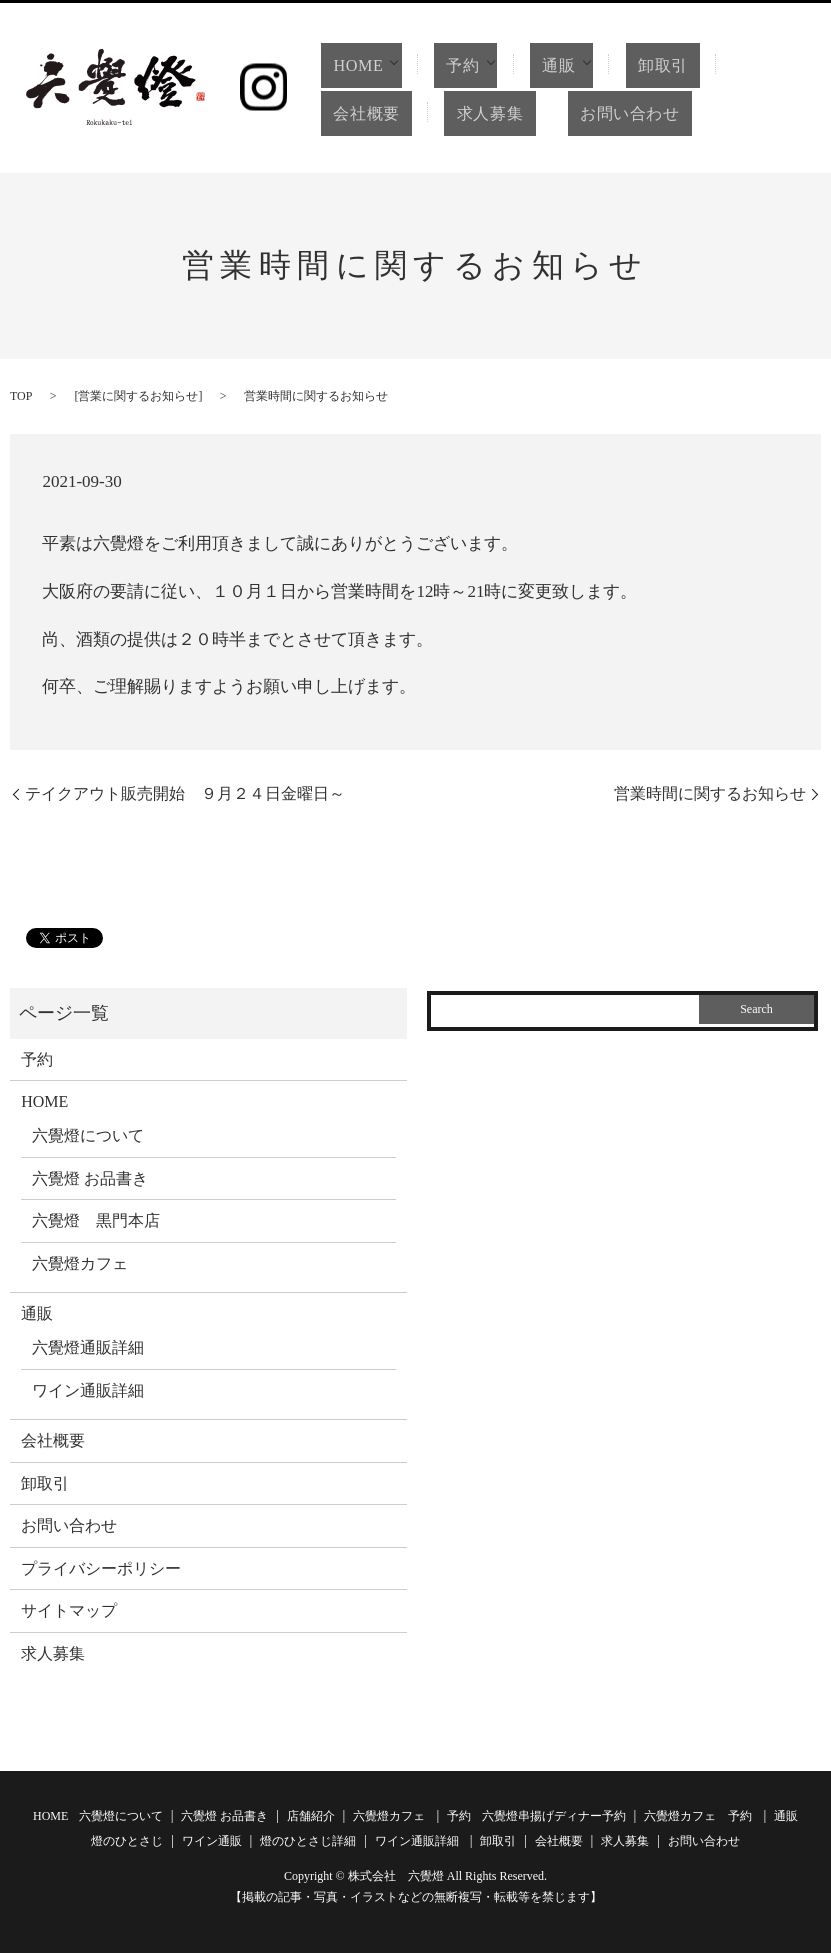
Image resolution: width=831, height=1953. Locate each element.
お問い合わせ (600, 113)
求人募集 (470, 113)
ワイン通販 (212, 1841)
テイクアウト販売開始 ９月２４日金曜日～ (185, 793)
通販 (555, 65)
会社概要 (360, 113)
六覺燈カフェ (80, 1263)
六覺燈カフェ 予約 (698, 1816)
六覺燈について (88, 1135)
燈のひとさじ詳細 (308, 1841)
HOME (351, 65)
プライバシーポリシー (101, 1568)
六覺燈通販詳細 (88, 1347)
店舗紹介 (311, 1816)
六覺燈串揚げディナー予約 (554, 1816)
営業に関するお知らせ (138, 396)
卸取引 (662, 65)
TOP (21, 396)
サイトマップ (69, 1610)
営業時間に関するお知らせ (710, 793)
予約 (458, 65)
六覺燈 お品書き (90, 1178)
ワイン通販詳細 (88, 1390)
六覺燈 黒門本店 (96, 1220)
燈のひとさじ (127, 1841)
